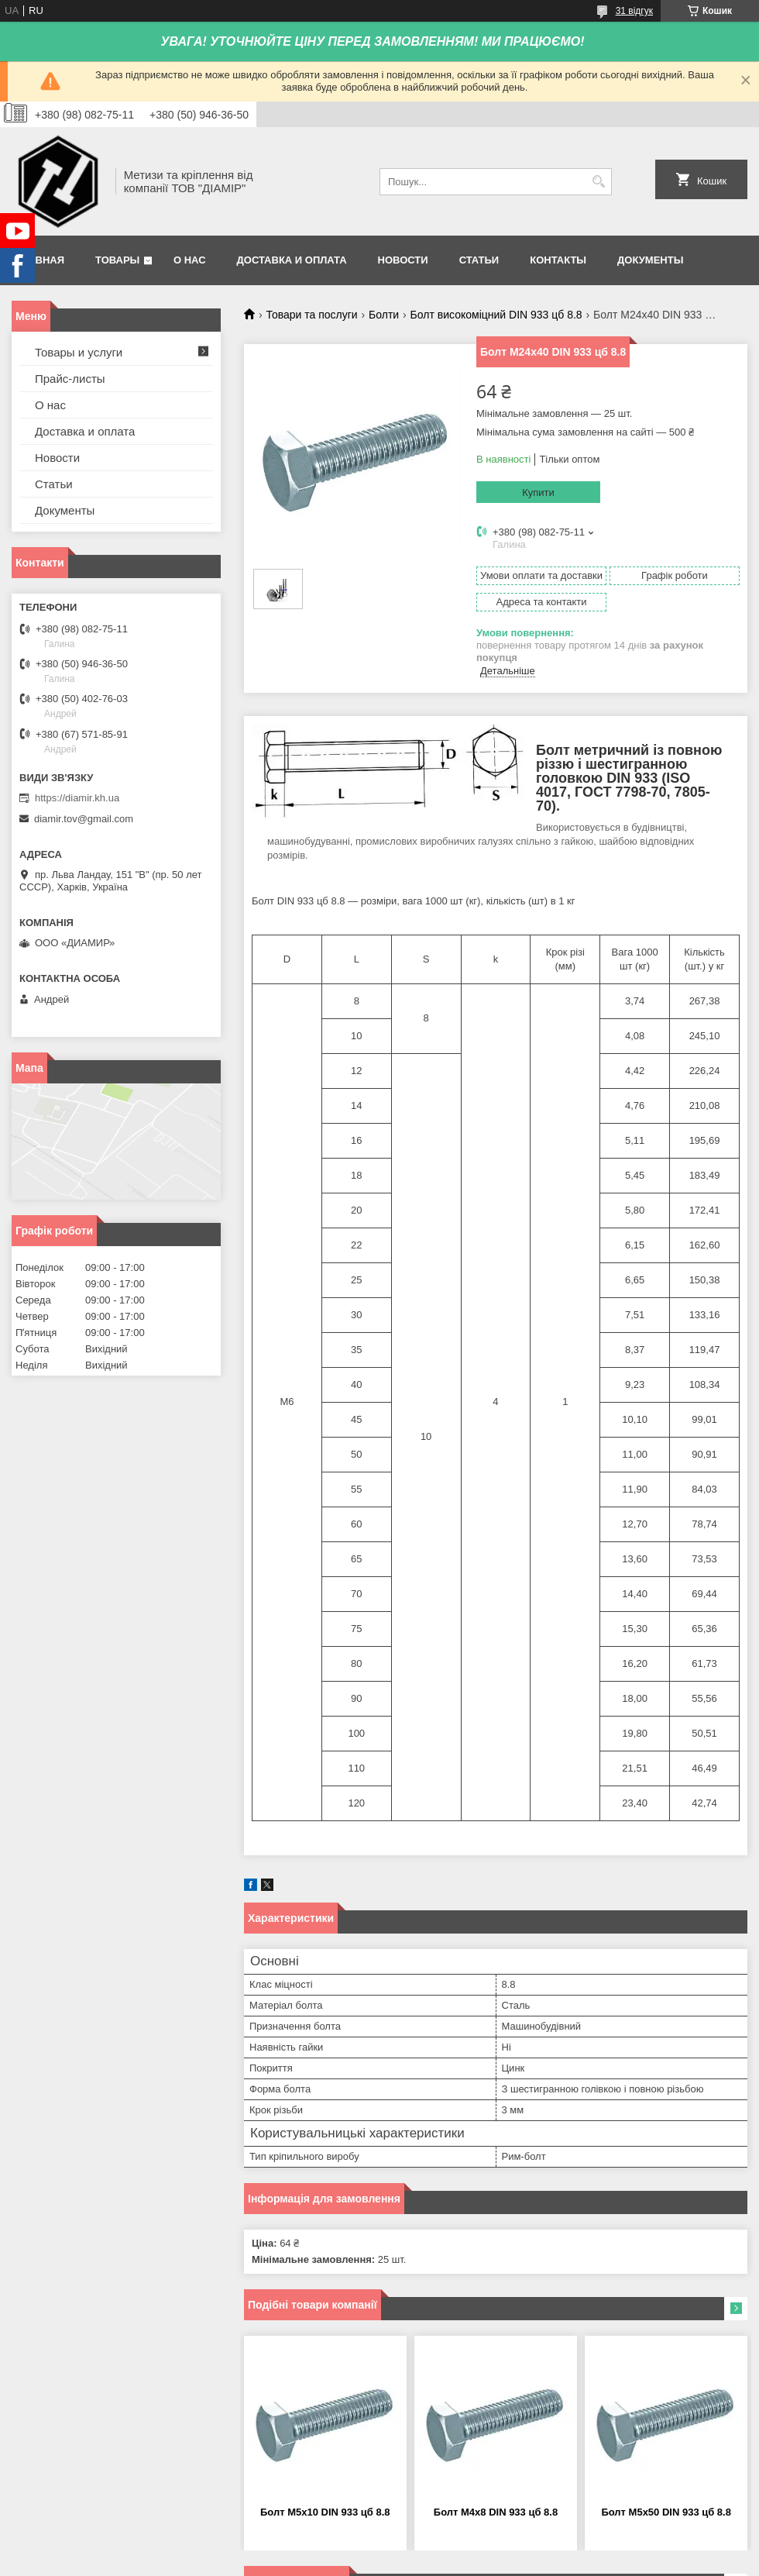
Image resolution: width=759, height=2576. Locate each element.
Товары (117, 260)
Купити (538, 492)
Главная (39, 260)
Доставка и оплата (292, 260)
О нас (189, 260)
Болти (384, 314)
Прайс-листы (70, 378)
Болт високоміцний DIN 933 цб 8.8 (496, 314)
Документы (650, 260)
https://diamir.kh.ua (77, 798)
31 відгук (634, 10)
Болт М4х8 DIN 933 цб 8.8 (496, 2512)
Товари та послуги (311, 314)
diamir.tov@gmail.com (83, 819)
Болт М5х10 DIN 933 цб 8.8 (325, 2512)
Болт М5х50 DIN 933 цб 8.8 (666, 2512)
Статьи (479, 260)
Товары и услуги (78, 352)
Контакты (558, 260)
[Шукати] (598, 181)
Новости (403, 260)
